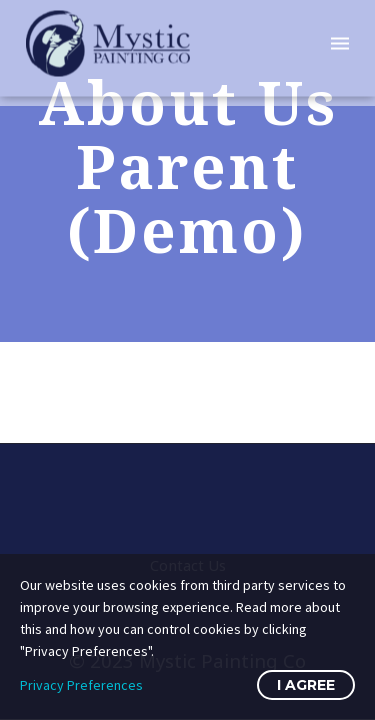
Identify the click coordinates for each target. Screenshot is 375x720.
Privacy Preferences (81, 685)
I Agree (306, 685)
